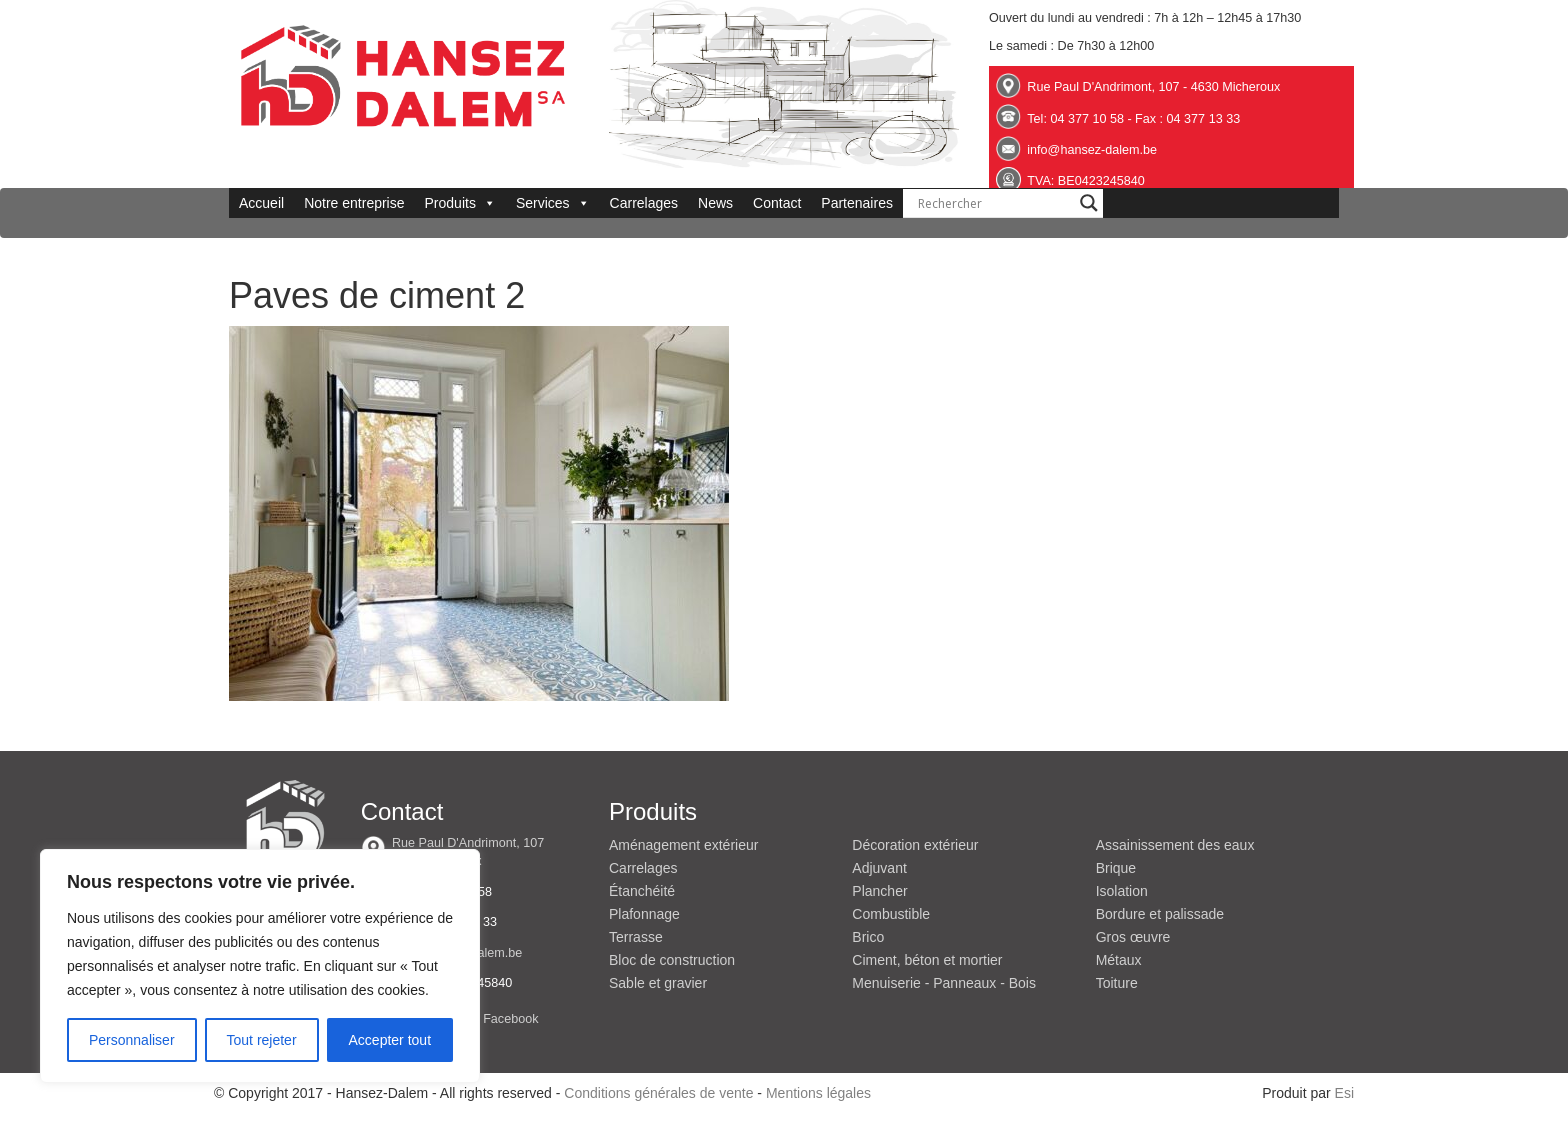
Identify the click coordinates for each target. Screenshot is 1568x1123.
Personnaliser (132, 1040)
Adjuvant (879, 868)
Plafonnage (644, 914)
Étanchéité (642, 891)
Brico (868, 937)
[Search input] (994, 203)
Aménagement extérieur (683, 845)
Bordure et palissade (1160, 914)
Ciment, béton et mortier (927, 960)
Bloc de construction (672, 960)
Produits (460, 203)
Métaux (1119, 960)
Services (553, 203)
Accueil (261, 203)
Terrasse (636, 937)
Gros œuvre (1133, 937)
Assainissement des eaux (1175, 845)
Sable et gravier (658, 983)
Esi (1344, 1093)
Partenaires (857, 203)
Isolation (1122, 891)
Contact (777, 203)
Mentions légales (818, 1093)
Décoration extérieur (915, 845)
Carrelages (644, 203)
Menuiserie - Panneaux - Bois (944, 983)
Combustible (891, 914)
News (715, 203)
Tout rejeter (262, 1040)
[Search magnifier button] (1089, 203)
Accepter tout (390, 1040)
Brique (1116, 868)
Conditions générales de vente (658, 1093)
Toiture (1117, 983)
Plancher (879, 891)
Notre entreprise (354, 203)
